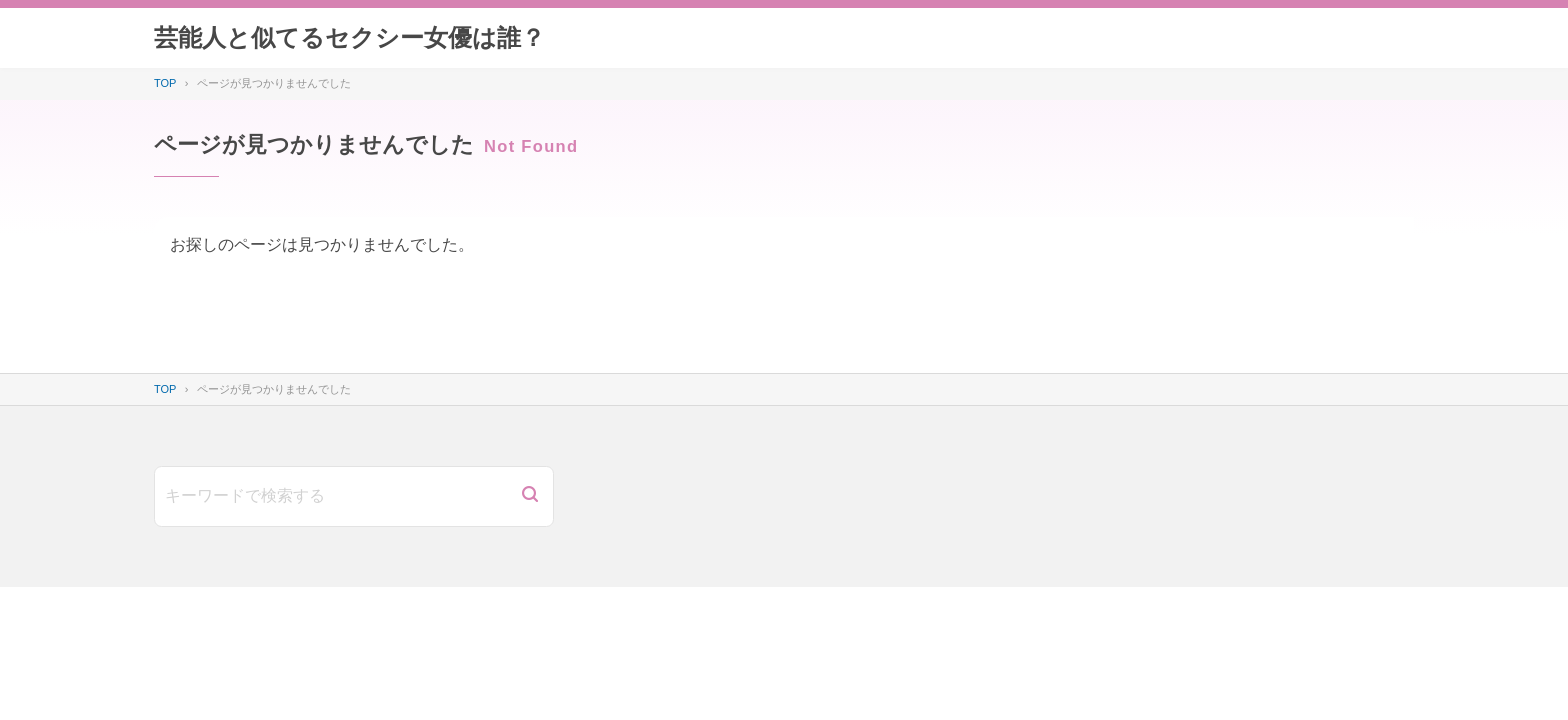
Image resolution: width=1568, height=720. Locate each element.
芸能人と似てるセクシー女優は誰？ (349, 37)
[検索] (530, 496)
